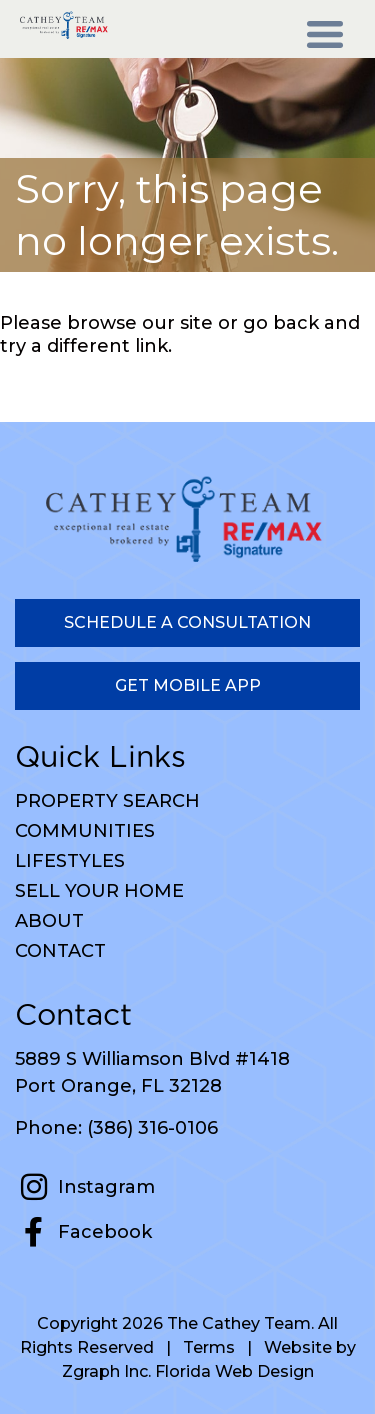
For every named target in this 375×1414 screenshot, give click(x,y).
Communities (85, 831)
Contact (60, 951)
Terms (209, 1347)
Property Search (107, 801)
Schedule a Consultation (187, 622)
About (49, 921)
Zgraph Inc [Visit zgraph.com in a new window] (105, 1371)
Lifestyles (70, 861)
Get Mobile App (188, 685)
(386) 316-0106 (152, 1128)
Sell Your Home (99, 891)
